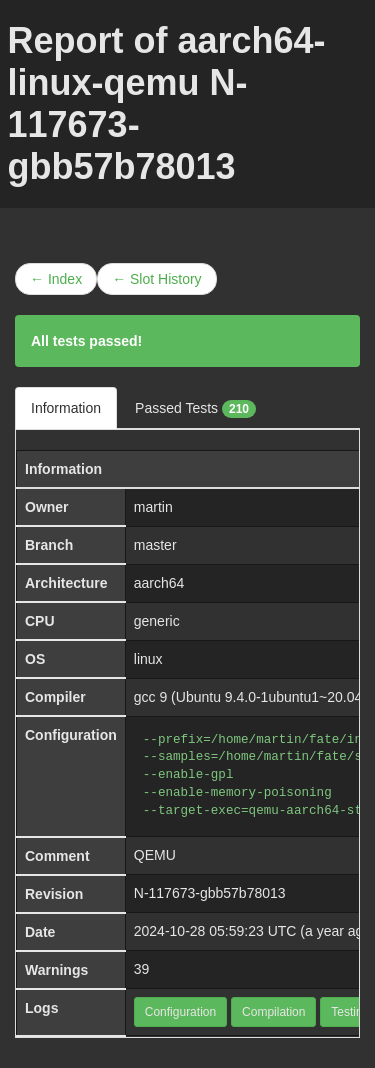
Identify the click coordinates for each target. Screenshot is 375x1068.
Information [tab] (66, 408)
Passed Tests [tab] (195, 409)
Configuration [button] (180, 1012)
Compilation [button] (273, 1012)
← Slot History (156, 279)
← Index (56, 279)
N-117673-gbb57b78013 (210, 893)
